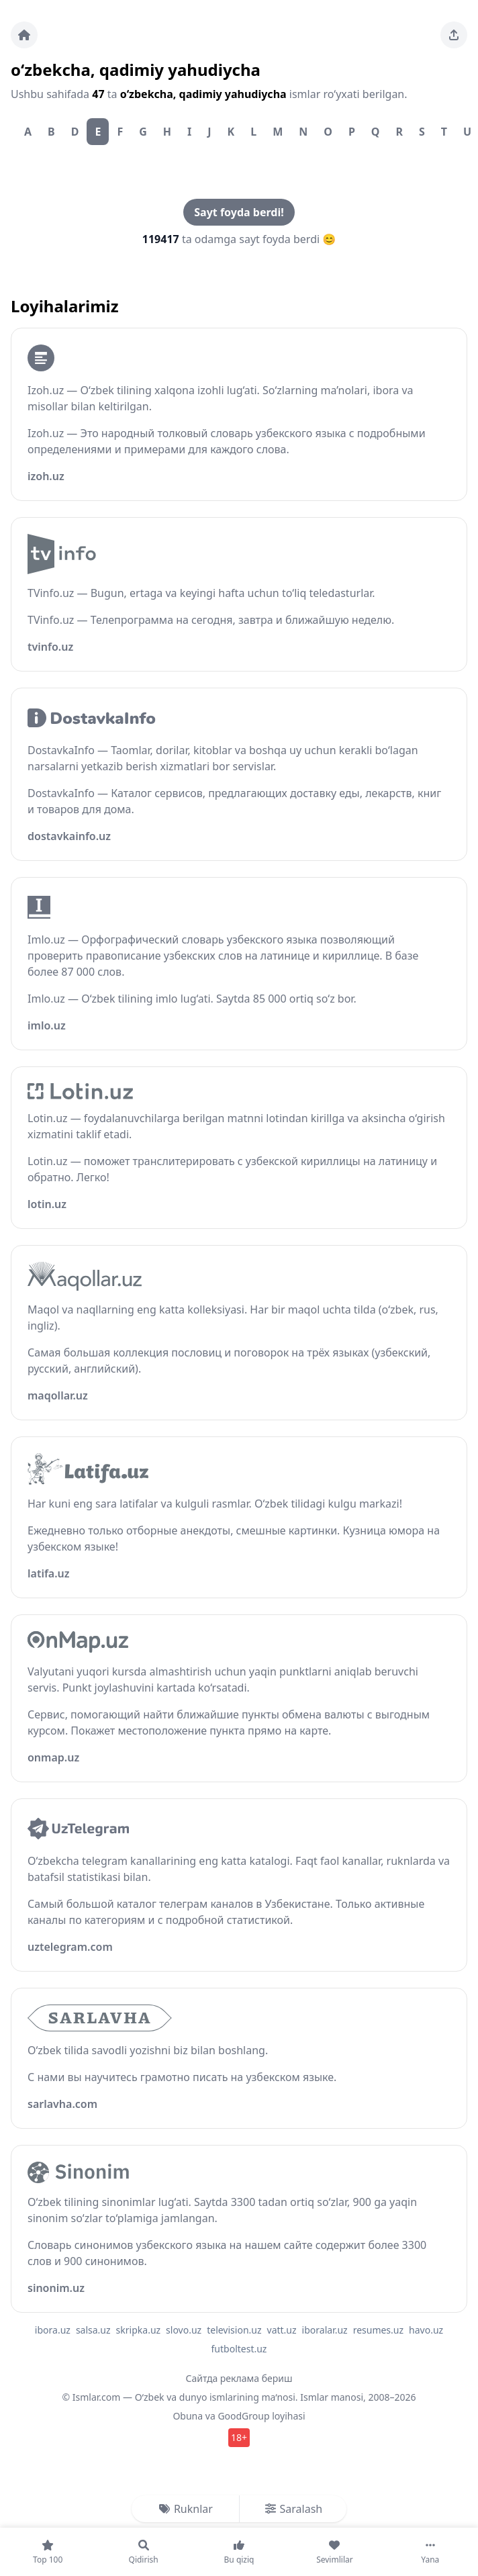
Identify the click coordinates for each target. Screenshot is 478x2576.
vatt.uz (282, 2330)
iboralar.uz (325, 2330)
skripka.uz (138, 2330)
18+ (239, 2437)
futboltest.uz (239, 2348)
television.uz (234, 2330)
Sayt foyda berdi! (238, 212)
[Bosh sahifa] (24, 34)
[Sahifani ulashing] (453, 34)
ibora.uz (52, 2330)
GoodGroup (243, 2415)
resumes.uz (378, 2330)
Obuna (188, 2415)
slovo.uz (183, 2330)
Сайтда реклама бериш (239, 2378)
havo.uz (426, 2330)
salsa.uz (93, 2330)
